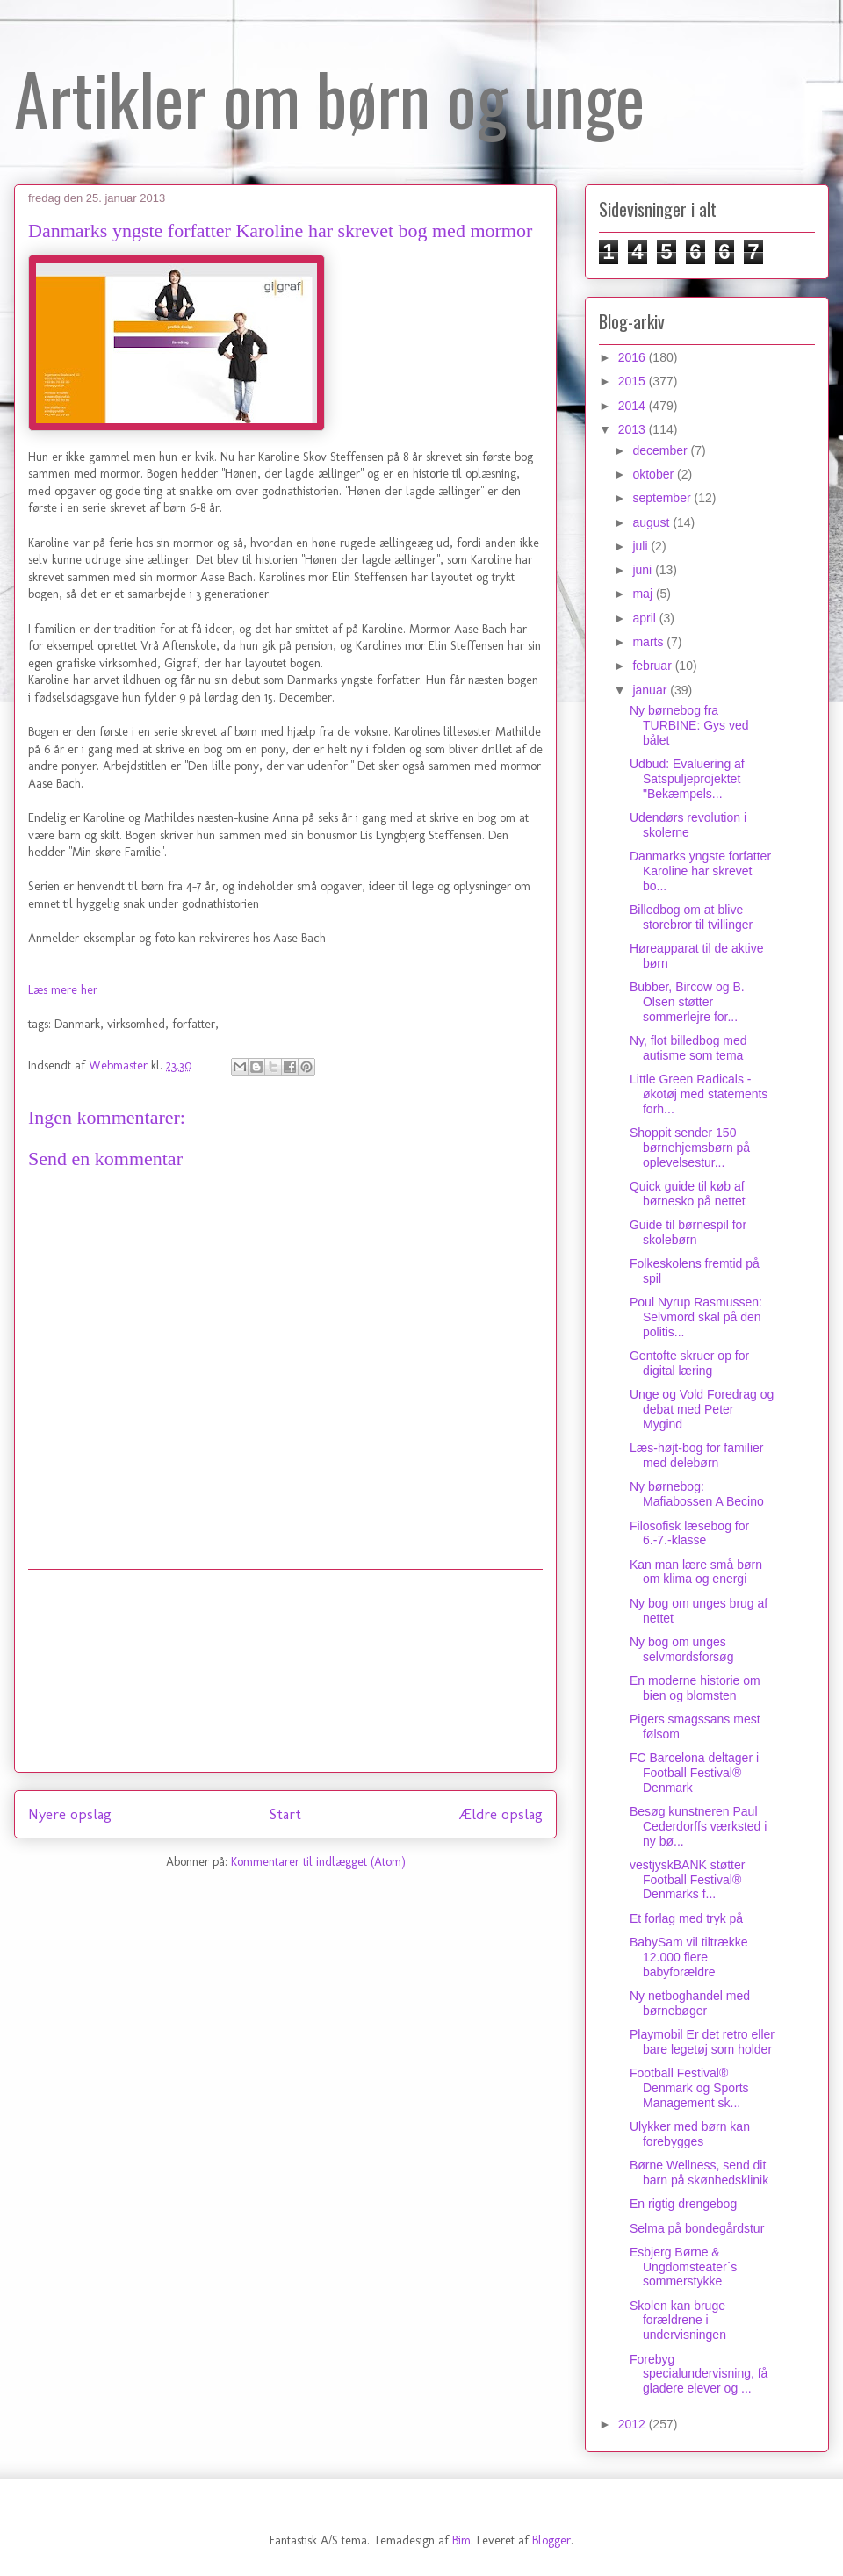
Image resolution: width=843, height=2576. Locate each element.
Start (285, 1814)
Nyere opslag (70, 1814)
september (663, 498)
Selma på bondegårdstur (697, 2228)
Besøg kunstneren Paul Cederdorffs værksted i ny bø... (698, 1826)
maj (643, 593)
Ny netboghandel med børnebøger (690, 2003)
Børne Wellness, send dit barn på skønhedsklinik (699, 2172)
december (661, 450)
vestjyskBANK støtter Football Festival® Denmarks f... (687, 1880)
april (645, 618)
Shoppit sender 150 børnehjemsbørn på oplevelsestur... (690, 1147)
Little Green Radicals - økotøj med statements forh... (698, 1094)
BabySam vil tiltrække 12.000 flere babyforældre (689, 1957)
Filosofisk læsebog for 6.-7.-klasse (689, 1533)
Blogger (551, 2540)
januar (651, 690)
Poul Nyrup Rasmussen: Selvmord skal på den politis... (696, 1317)
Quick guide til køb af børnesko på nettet (688, 1193)
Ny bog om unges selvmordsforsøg (681, 1649)
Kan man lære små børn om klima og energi (696, 1572)
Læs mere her (62, 989)
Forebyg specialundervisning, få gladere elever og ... (698, 2374)
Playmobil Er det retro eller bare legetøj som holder (702, 2041)
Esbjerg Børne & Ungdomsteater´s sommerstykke (683, 2267)
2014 (633, 406)
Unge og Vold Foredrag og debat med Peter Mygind (702, 1409)
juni (643, 570)
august (652, 522)
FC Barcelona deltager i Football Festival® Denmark (694, 1773)
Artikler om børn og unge (329, 97)
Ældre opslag (500, 1814)
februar (653, 665)
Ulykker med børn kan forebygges (690, 2133)
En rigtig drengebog (683, 2204)
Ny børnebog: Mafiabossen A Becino (697, 1493)
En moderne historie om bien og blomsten (695, 1687)
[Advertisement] (285, 1671)
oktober (654, 474)
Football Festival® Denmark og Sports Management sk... (689, 2088)
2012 (633, 2424)
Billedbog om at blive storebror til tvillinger (691, 917)
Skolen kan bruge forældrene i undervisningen (678, 2320)
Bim (461, 2540)
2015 (633, 381)
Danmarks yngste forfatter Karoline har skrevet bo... (700, 871)
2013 (633, 429)
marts (649, 642)
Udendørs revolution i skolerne (688, 824)
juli (641, 546)
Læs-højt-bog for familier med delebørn (697, 1455)
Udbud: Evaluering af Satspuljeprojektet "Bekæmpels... (687, 779)
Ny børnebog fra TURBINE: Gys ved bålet (689, 725)
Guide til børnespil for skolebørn (688, 1232)
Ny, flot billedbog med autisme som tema (688, 1047)
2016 (633, 357)
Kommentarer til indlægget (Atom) (318, 1861)
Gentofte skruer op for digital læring (689, 1363)
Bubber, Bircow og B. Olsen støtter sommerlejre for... (687, 1002)
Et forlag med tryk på (686, 1918)
